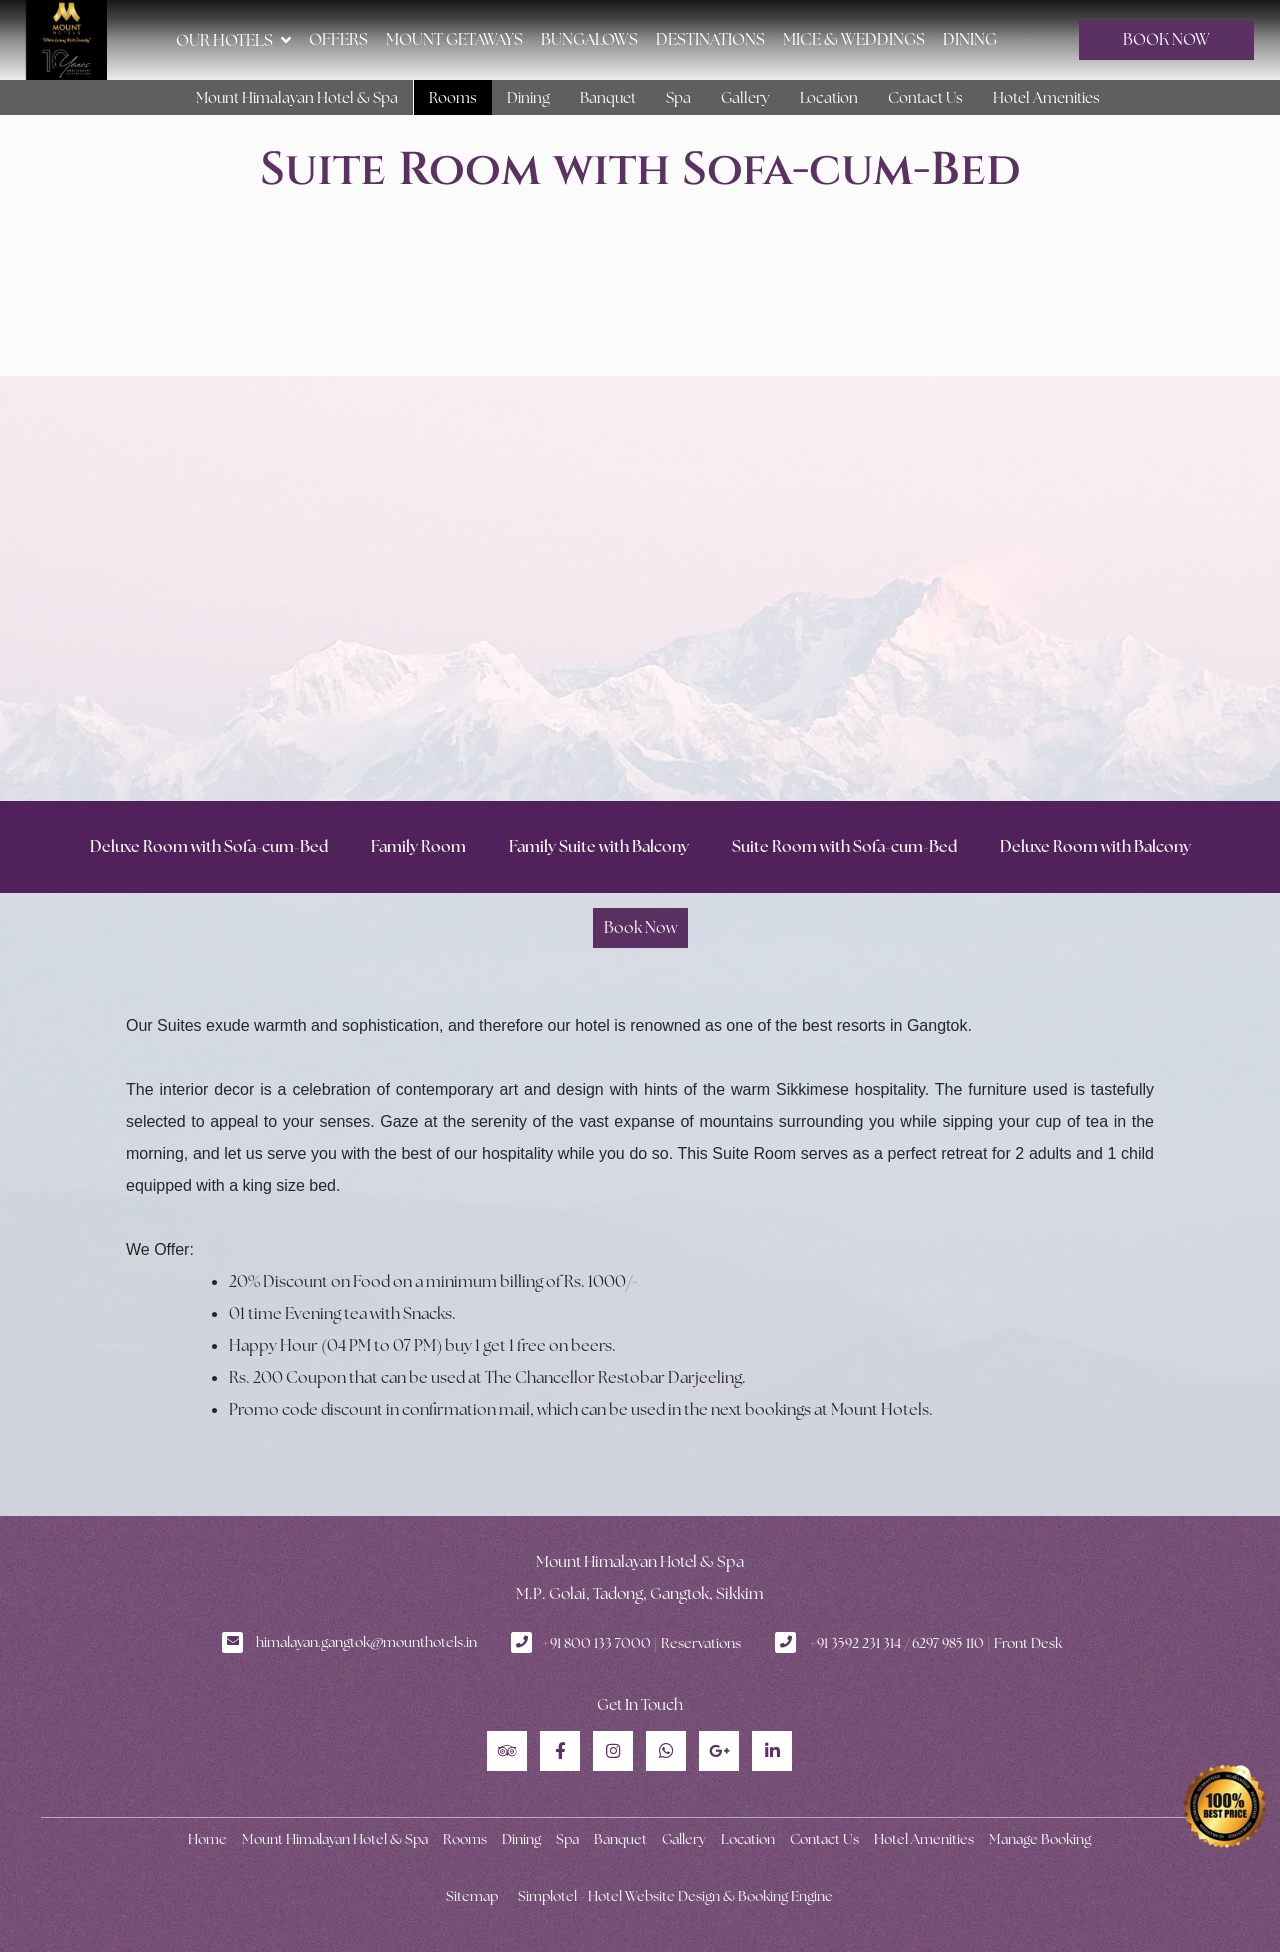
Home (207, 1839)
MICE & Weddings (854, 39)
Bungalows (589, 39)
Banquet (608, 97)
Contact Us (925, 97)
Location (829, 97)
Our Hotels (233, 40)
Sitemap (472, 1896)
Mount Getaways (454, 39)
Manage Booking (1040, 1839)
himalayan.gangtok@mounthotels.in (366, 1642)
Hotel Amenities (1046, 97)
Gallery (745, 97)
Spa (678, 97)
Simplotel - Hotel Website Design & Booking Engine (675, 1896)
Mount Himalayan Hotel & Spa (297, 97)
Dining (970, 39)
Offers (338, 39)
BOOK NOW (1166, 39)
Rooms (453, 97)
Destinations (710, 39)
